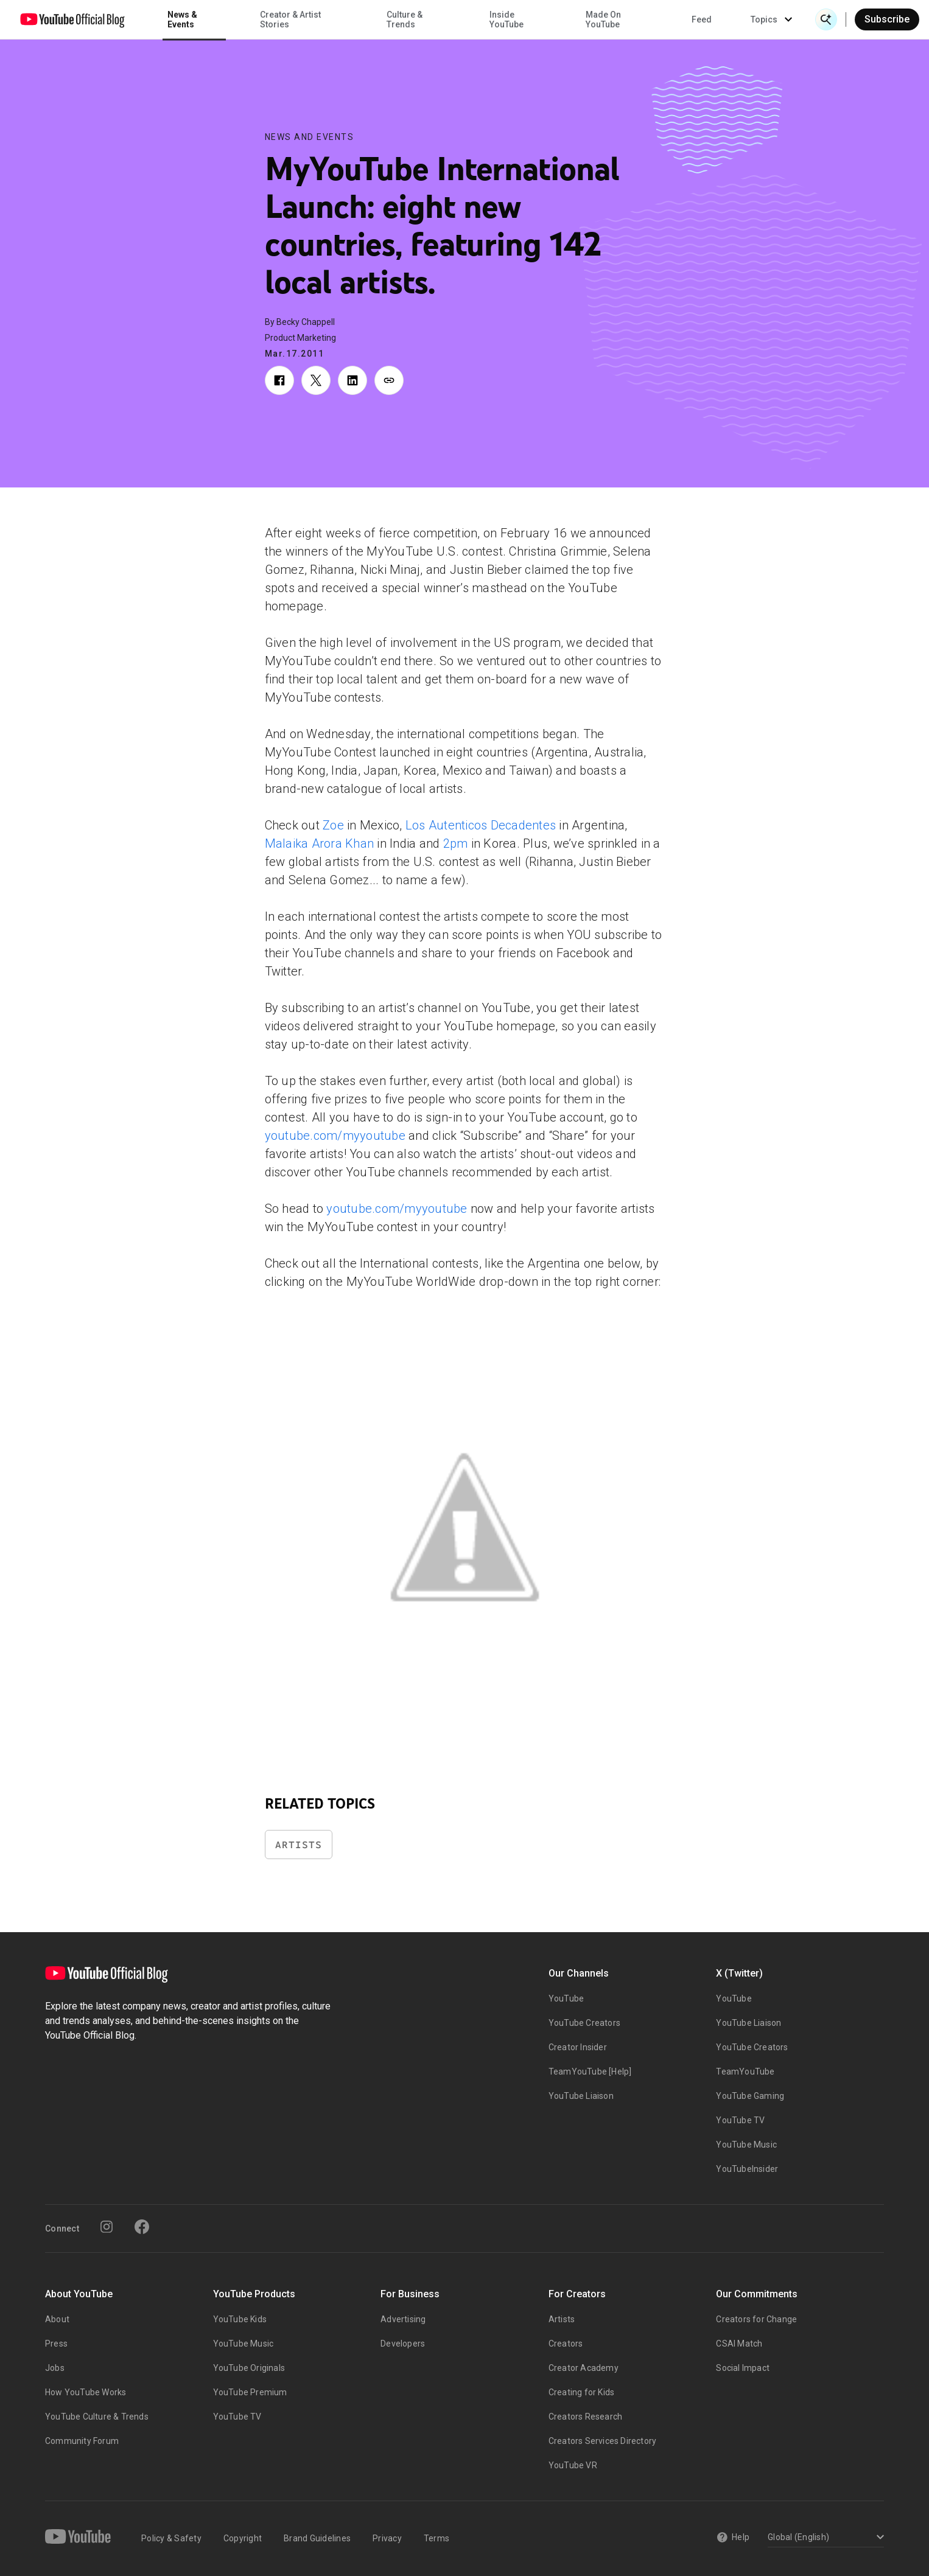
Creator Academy (584, 2368)
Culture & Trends (404, 19)
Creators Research (585, 2416)
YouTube (566, 1998)
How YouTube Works (85, 2392)
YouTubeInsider (747, 2169)
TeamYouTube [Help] (590, 2071)
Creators (566, 2343)
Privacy (387, 2538)
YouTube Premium (250, 2392)
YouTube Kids (240, 2319)
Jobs (55, 2368)
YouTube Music (746, 2144)
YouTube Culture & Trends (97, 2416)
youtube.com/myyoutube (335, 1135)
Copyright (242, 2538)
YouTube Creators (584, 2023)
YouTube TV (740, 2120)
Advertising (403, 2319)
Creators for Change (756, 2319)
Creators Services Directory (602, 2441)
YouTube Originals (249, 2368)
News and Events (309, 137)
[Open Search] (826, 19)
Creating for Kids (581, 2392)
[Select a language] (824, 2538)
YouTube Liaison (581, 2096)
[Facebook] (142, 2226)
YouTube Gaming (750, 2096)
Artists (298, 1845)
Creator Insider (578, 2047)
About (57, 2319)
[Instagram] (106, 2226)
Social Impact (742, 2368)
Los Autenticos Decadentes (480, 825)
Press (56, 2343)
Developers (402, 2343)
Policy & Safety (171, 2538)
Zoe (333, 825)
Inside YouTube (506, 19)
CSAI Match (739, 2343)
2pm (455, 843)
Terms (436, 2538)
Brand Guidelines (317, 2538)
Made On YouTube (603, 19)
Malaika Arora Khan (319, 843)
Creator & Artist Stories (290, 19)
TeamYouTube (745, 2071)
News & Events (182, 19)
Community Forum (82, 2441)
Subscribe (887, 19)
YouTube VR (573, 2465)
